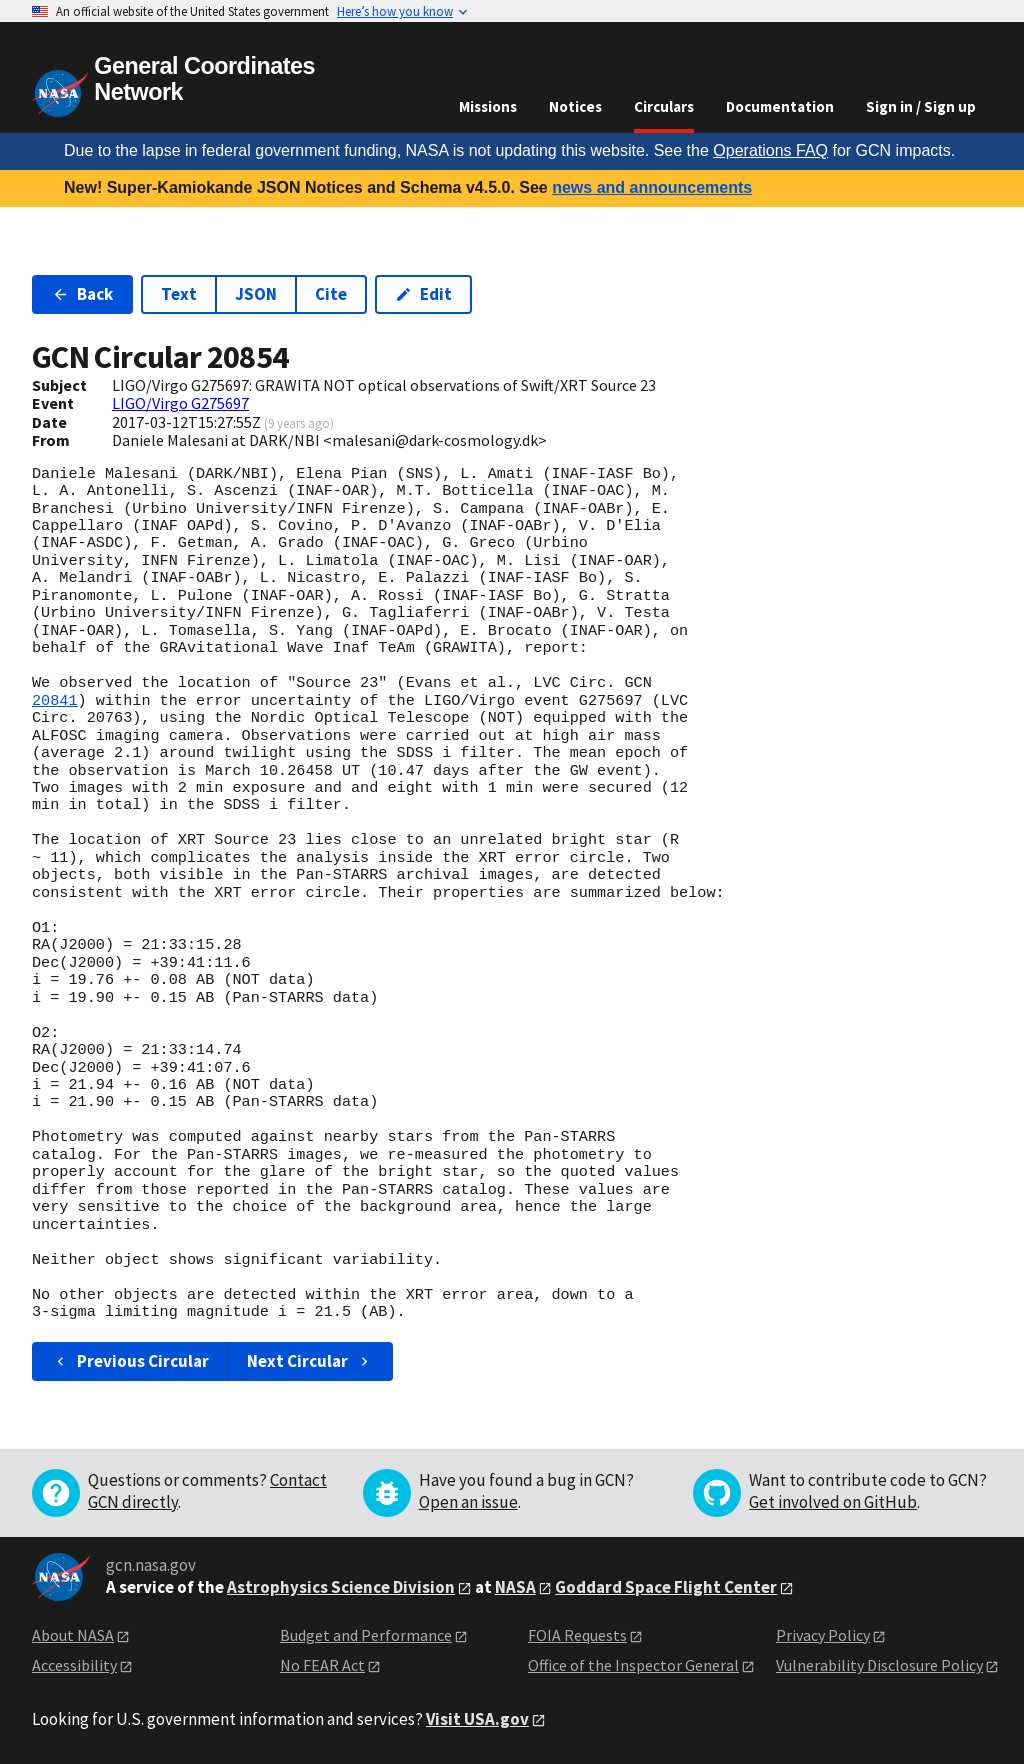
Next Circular (310, 1361)
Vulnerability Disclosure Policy (879, 1665)
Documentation (780, 106)
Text (179, 294)
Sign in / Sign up (921, 106)
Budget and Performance (366, 1635)
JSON (256, 294)
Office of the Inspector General (633, 1665)
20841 (55, 701)
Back (82, 294)
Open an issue (468, 1502)
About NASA (73, 1635)
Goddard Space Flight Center (666, 1587)
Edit (423, 294)
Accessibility (74, 1665)
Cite (331, 294)
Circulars (664, 106)
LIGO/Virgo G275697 (180, 403)
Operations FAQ (770, 150)
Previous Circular (130, 1361)
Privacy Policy (823, 1635)
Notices (575, 106)
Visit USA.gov (477, 1719)
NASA (515, 1587)
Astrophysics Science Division (341, 1587)
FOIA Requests (577, 1635)
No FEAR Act (322, 1665)
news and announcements (652, 187)
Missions (488, 106)
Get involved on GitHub (833, 1502)
